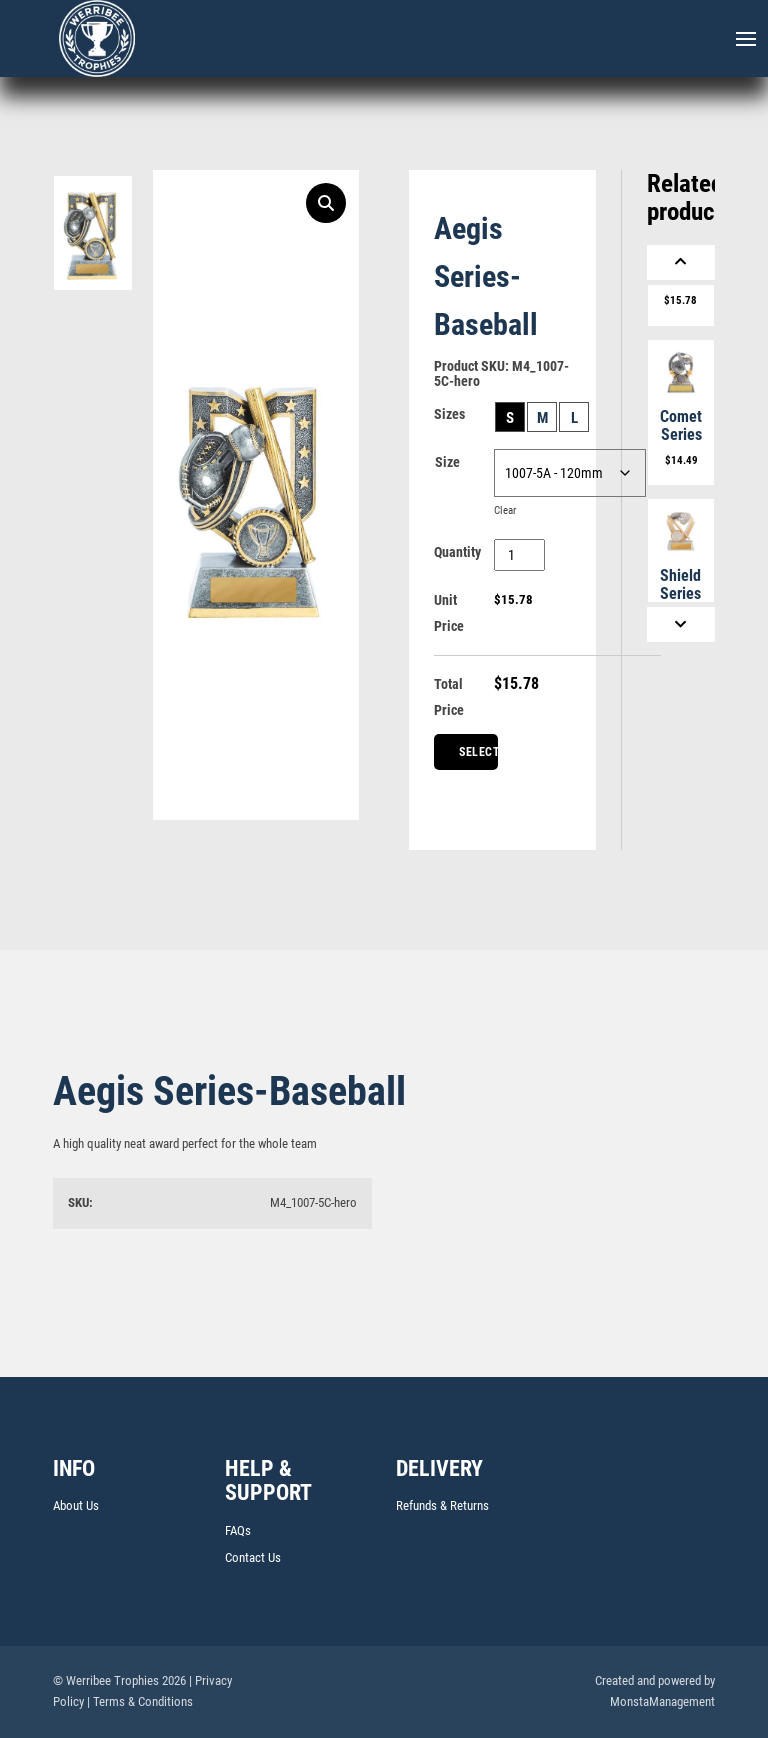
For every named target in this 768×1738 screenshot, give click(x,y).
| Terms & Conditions (140, 1701)
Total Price (449, 697)
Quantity (457, 552)
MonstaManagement (662, 1701)
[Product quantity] (519, 555)
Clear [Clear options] (505, 510)
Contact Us (253, 1557)
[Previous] (681, 262)
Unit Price (449, 613)
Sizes (449, 414)
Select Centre (478, 757)
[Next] (681, 624)
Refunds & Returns (442, 1505)
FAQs (238, 1530)
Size (447, 462)
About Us (76, 1505)
